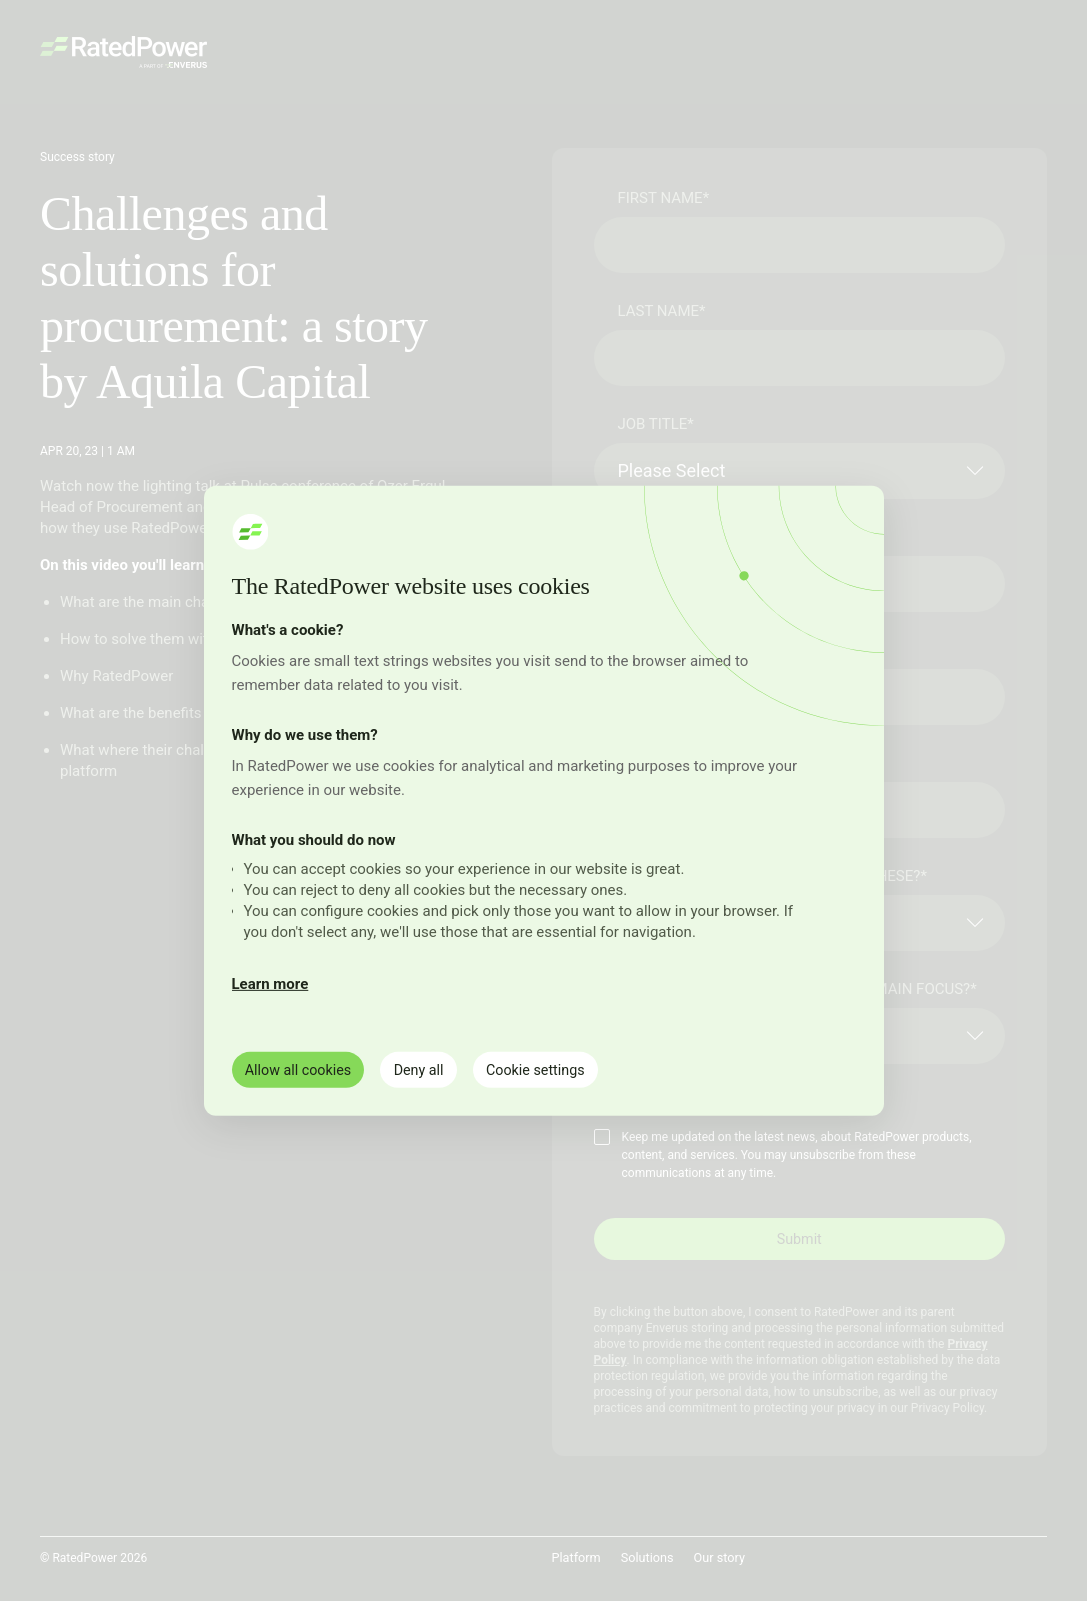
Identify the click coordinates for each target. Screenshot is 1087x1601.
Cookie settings (559, 1069)
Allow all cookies (304, 1069)
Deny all (433, 1069)
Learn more (270, 983)
